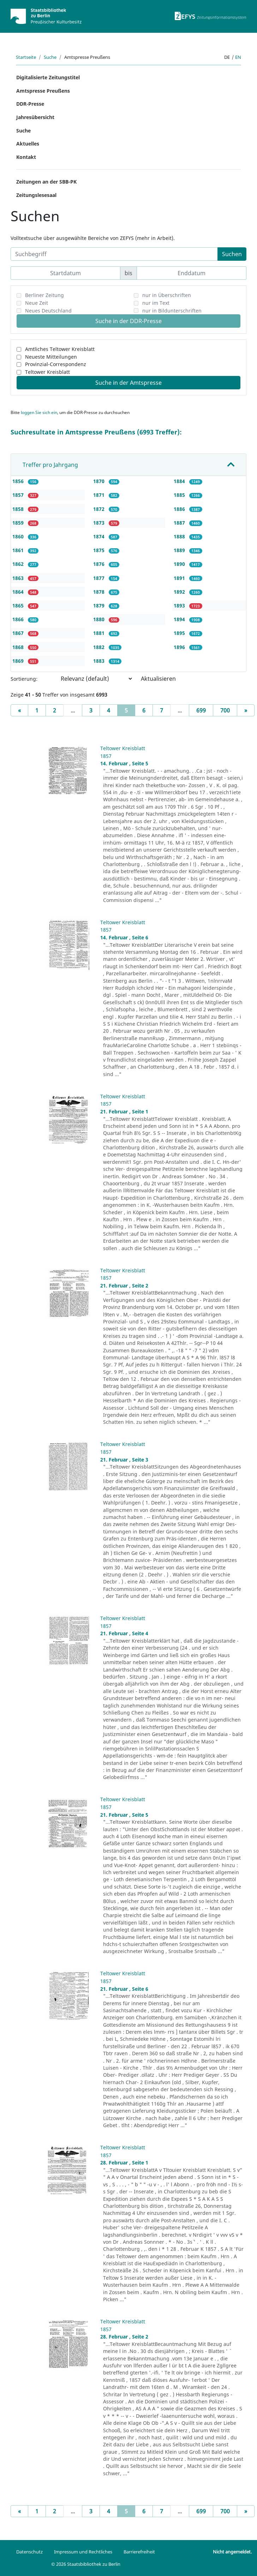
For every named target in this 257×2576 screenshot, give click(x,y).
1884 (180, 481)
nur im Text (155, 302)
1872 (99, 509)
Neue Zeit (36, 302)
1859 (18, 522)
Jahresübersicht (35, 117)
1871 (99, 495)
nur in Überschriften (166, 295)
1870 (99, 481)
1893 (180, 605)
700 (225, 710)
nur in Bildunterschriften (172, 310)
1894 (180, 619)
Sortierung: (24, 678)
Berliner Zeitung (44, 295)
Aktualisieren (158, 678)
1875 (99, 550)
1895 (180, 633)
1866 (18, 619)
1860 (18, 536)
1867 (18, 633)
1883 (99, 660)
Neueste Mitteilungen (51, 356)
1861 (18, 550)
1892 (180, 591)
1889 (180, 550)
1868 (18, 647)
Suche (50, 57)
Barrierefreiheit (139, 2552)
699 (201, 710)
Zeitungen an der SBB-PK (46, 181)
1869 (18, 660)
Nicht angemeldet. (232, 2552)
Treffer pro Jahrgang (50, 465)
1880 (99, 619)
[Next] (246, 710)
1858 (18, 509)
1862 (18, 564)
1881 (99, 633)
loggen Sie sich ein (39, 412)
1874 (99, 536)
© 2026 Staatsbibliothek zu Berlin (85, 2564)
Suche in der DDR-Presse (128, 321)
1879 (99, 605)
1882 (99, 647)
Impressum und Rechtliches (83, 2552)
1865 (18, 605)
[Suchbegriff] (114, 254)
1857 (18, 495)
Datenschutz (29, 2552)
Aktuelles (27, 143)
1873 (99, 522)
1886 (180, 509)
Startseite (26, 57)
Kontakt (26, 157)
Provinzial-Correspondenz (55, 364)
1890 (180, 564)
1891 (180, 578)
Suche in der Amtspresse (128, 383)
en (238, 57)
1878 (99, 591)
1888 (180, 536)
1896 (180, 647)
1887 (180, 522)
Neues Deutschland (48, 310)
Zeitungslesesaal (36, 195)
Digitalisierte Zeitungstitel (48, 77)
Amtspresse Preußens (43, 90)
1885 (180, 495)
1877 (99, 578)
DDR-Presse (30, 103)
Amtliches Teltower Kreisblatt (60, 349)
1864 (18, 591)
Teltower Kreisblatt (47, 372)
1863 (18, 578)
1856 (18, 481)
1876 (99, 564)
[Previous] (19, 710)
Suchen (232, 254)
